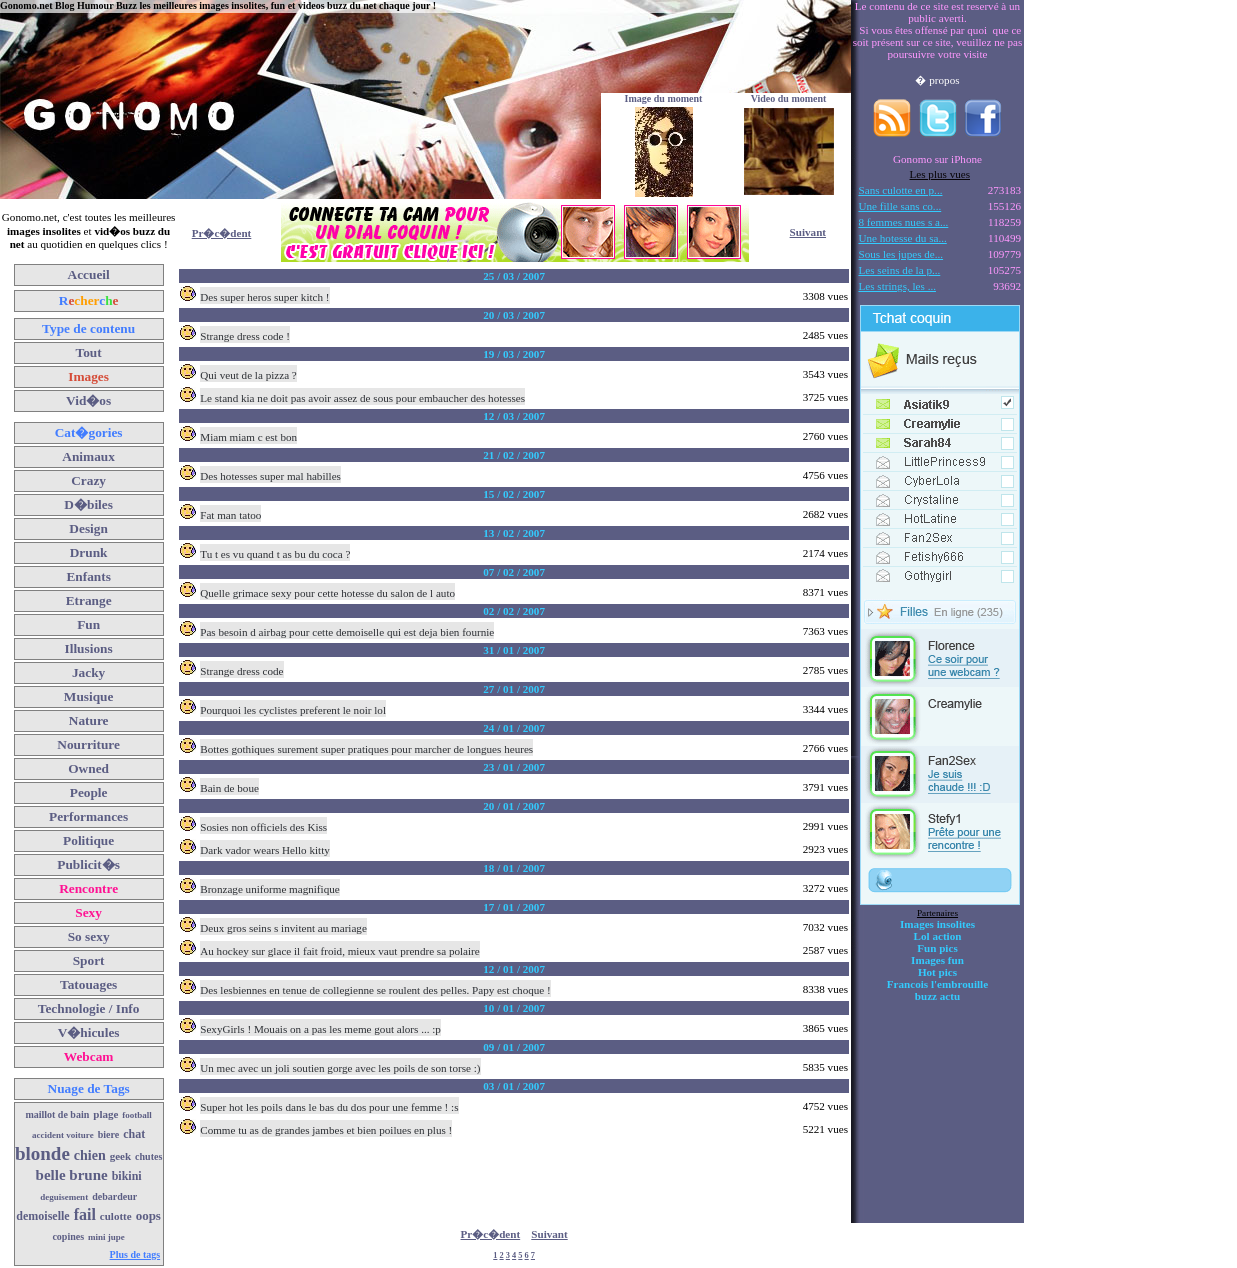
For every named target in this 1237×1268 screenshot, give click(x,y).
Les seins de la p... (900, 270)
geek (120, 1156)
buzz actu (937, 996)
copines (68, 1236)
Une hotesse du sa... (903, 238)
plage (105, 1114)
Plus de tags (135, 1254)
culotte (116, 1216)
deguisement (64, 1197)
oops (148, 1215)
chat (134, 1134)
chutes (148, 1156)
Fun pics (937, 948)
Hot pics (937, 972)
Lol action (938, 936)
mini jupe (106, 1237)
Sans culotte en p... (901, 190)
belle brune (72, 1175)
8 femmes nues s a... (904, 222)
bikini (127, 1176)
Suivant (808, 232)
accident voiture (63, 1135)
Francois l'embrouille (937, 984)
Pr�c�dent (222, 233)
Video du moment (789, 98)
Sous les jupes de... (901, 254)
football (137, 1115)
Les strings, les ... (897, 286)
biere (108, 1134)
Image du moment (664, 98)
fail (85, 1214)
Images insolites (937, 924)
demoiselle (42, 1216)
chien (90, 1155)
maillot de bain (57, 1114)
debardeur (114, 1196)
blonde (42, 1153)
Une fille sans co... (900, 206)
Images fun (937, 960)
